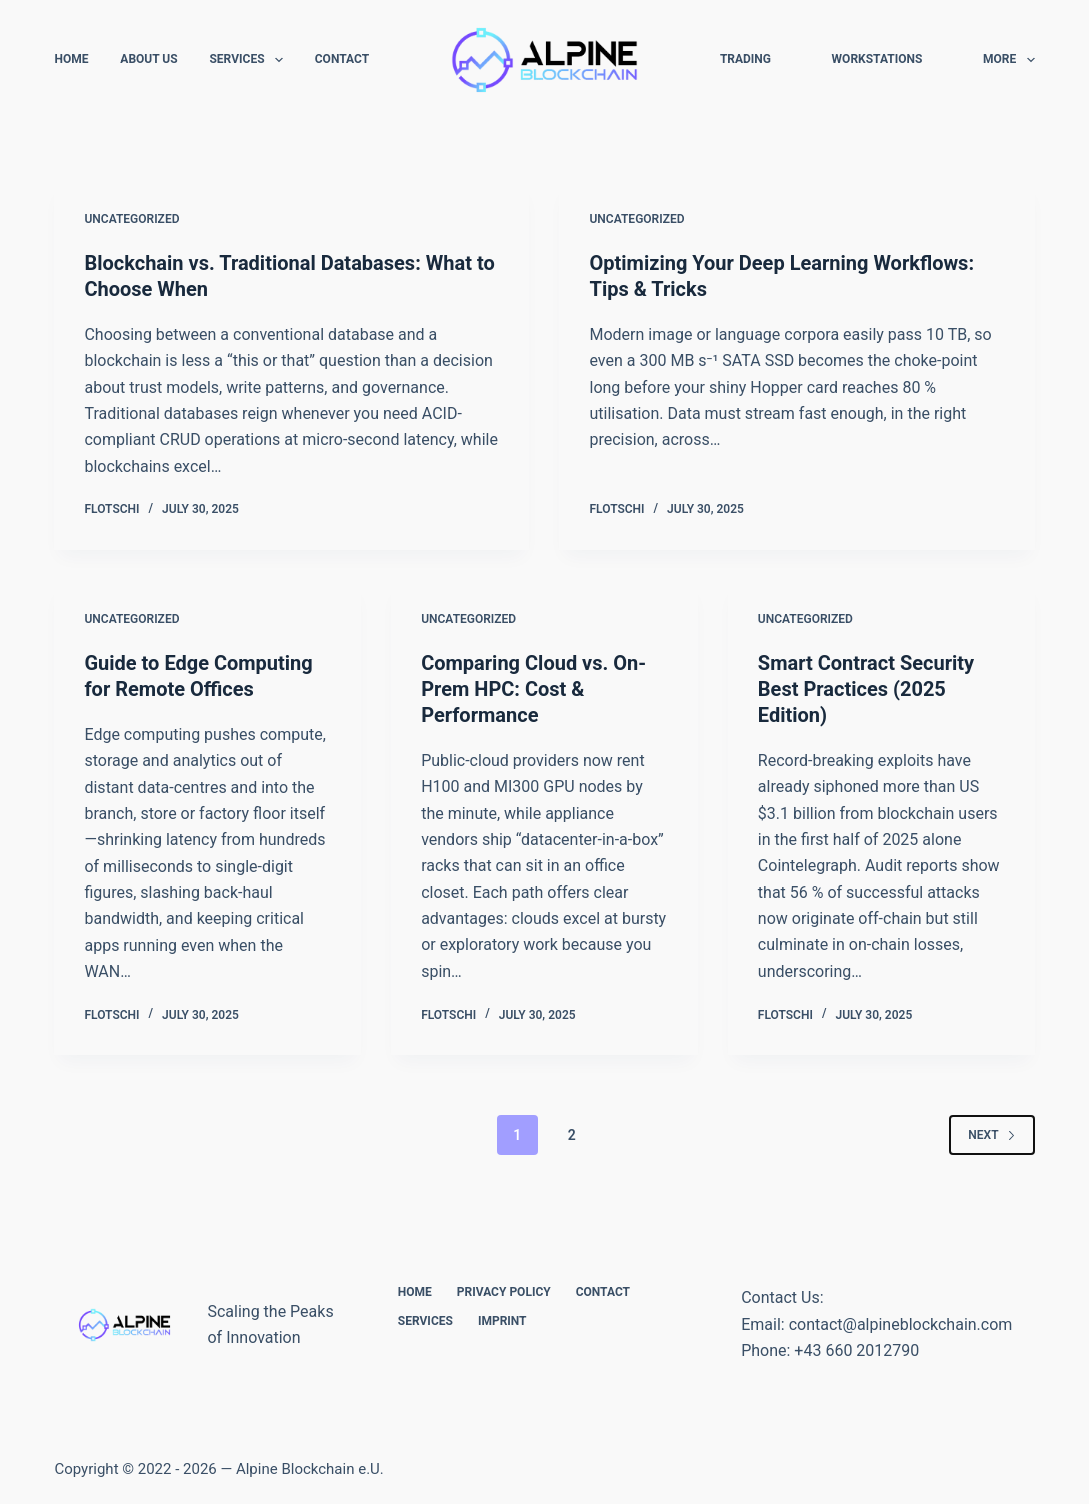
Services (249, 60)
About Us (148, 59)
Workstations (877, 59)
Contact (342, 59)
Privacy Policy (504, 1292)
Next (991, 1135)
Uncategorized (131, 219)
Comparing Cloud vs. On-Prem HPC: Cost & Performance (533, 689)
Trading (745, 59)
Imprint (502, 1321)
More (1009, 60)
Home (71, 59)
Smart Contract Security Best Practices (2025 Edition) (866, 689)
